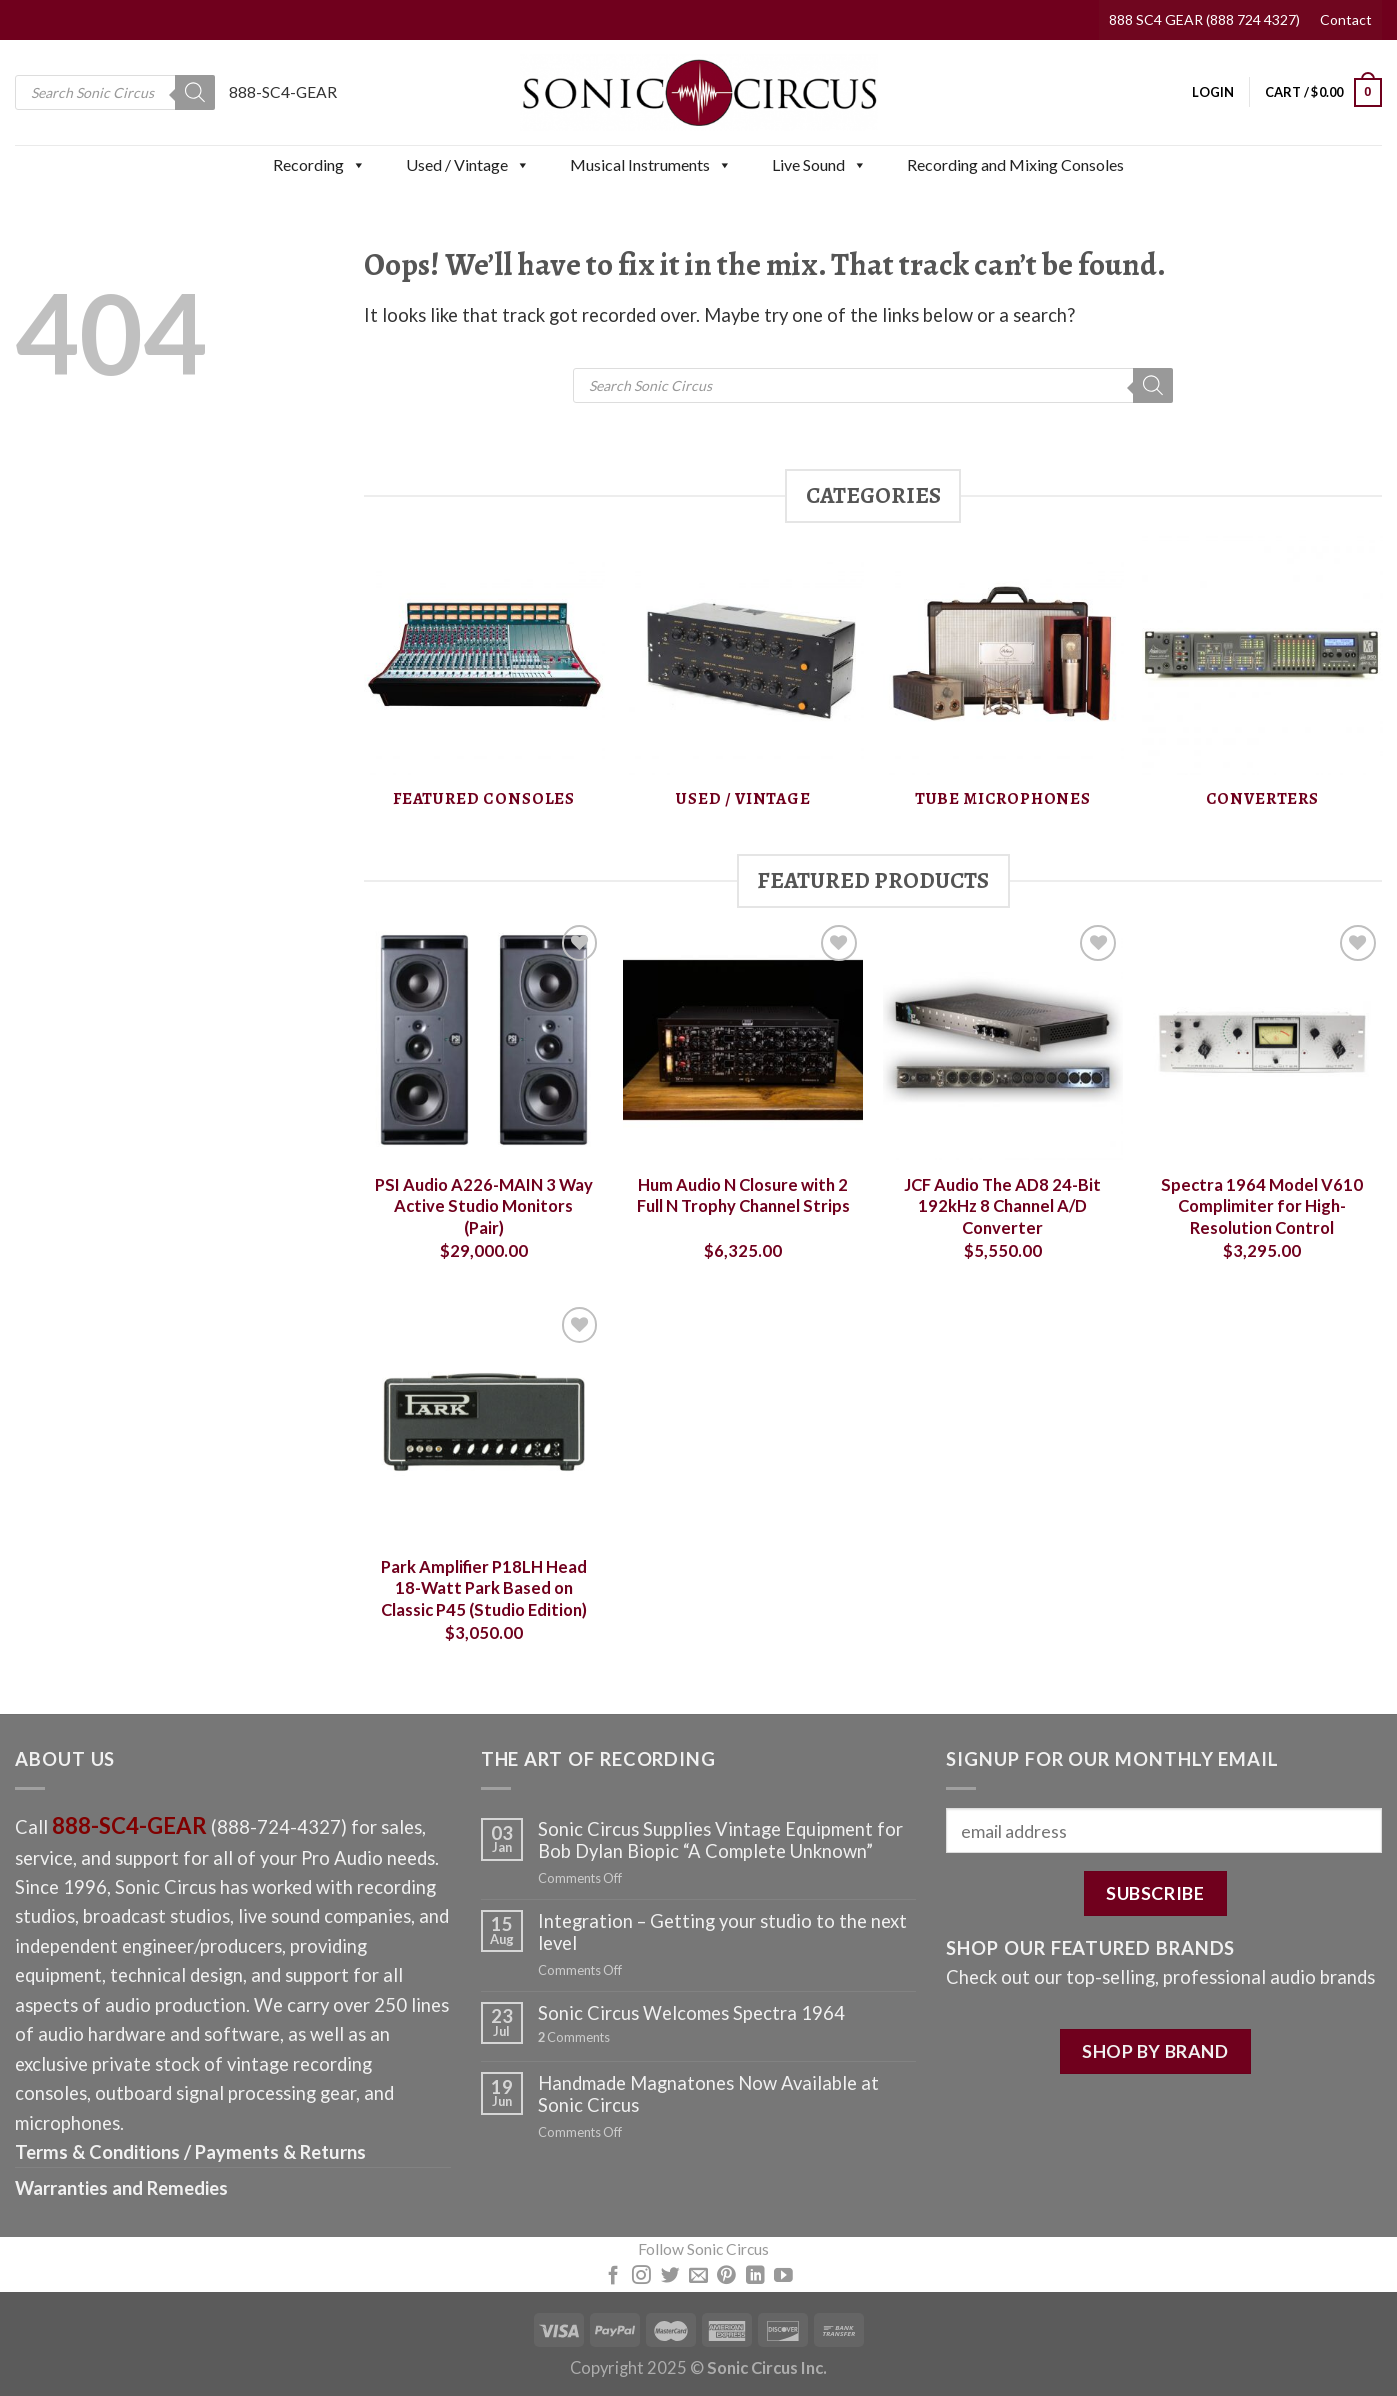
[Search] (195, 92)
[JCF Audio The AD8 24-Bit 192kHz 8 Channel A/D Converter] (1003, 1040)
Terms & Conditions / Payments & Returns (190, 2152)
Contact (1346, 19)
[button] (358, 165)
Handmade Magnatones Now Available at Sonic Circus (708, 2094)
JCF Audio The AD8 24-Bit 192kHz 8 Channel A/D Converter (1002, 1206)
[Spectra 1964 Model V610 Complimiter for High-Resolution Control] (1262, 1040)
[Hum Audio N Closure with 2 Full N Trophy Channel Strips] (743, 1040)
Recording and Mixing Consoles (1015, 164)
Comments (574, 2037)
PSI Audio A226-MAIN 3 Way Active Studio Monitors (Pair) (484, 1206)
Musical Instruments (651, 165)
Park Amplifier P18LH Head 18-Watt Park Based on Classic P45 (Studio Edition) (484, 1588)
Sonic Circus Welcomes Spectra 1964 (691, 2013)
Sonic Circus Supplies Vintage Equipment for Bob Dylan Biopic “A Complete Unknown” (720, 1840)
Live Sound (819, 165)
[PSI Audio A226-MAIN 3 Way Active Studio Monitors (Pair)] (484, 1040)
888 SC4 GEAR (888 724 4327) (1204, 19)
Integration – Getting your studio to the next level (722, 1932)
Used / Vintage (468, 165)
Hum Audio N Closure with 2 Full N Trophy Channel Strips (743, 1196)
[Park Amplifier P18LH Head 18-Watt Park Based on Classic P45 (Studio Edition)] (484, 1422)
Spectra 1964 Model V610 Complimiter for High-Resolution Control (1262, 1206)
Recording (319, 165)
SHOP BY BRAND (1155, 2051)
